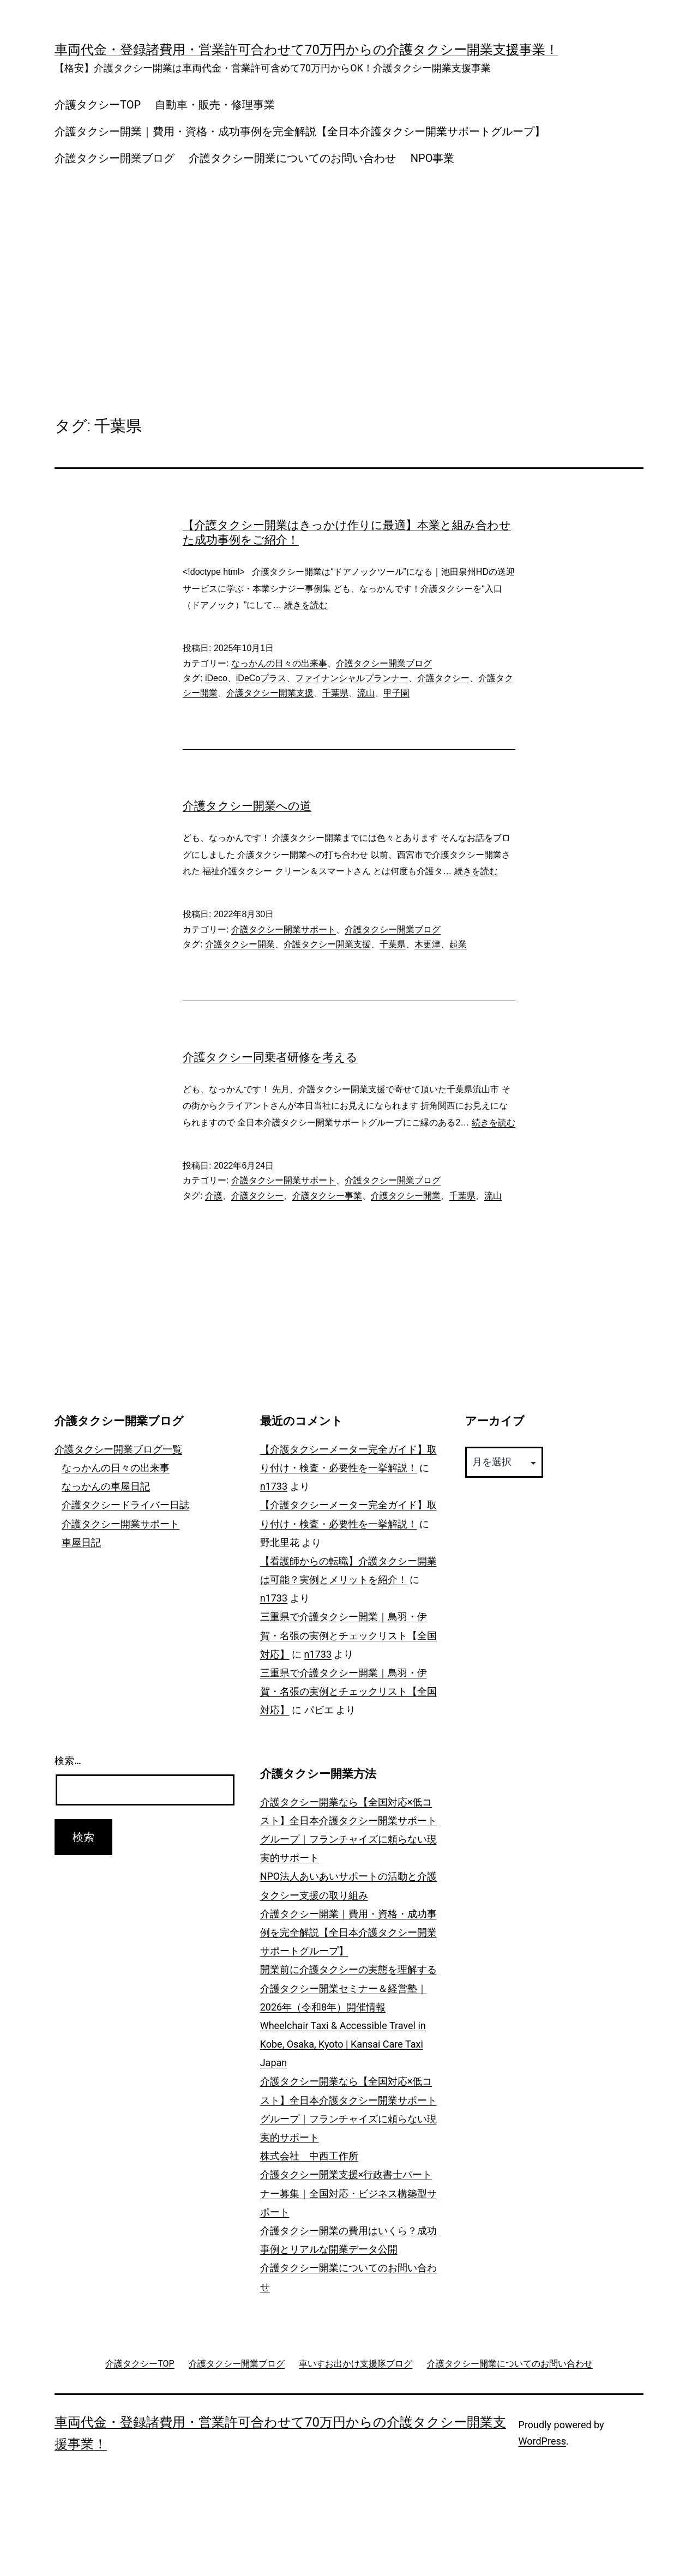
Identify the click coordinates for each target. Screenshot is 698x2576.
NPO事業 (433, 158)
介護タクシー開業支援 (270, 692)
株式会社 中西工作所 (309, 2156)
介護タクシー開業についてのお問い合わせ (292, 158)
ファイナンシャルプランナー (351, 678)
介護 (213, 1195)
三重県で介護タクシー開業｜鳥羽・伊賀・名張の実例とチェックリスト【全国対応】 (348, 1635)
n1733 (273, 1486)
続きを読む (306, 605)
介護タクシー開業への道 (247, 805)
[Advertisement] (349, 270)
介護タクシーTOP (98, 104)
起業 (458, 944)
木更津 (427, 944)
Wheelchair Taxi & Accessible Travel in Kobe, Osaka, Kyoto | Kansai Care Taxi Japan (343, 2044)
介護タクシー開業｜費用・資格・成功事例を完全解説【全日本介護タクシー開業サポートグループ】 (300, 131)
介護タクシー (443, 678)
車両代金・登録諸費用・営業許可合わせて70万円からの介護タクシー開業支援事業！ (306, 49)
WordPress (542, 2441)
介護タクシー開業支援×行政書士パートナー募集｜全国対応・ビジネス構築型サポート (348, 2193)
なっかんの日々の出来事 (279, 663)
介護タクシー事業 (327, 1195)
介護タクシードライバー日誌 (125, 1504)
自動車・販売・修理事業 (215, 104)
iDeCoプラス (261, 678)
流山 (366, 692)
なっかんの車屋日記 (106, 1486)
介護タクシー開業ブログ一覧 (118, 1449)
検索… (68, 1760)
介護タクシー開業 (240, 944)
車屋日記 (81, 1542)
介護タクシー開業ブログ (114, 158)
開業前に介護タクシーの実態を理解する (348, 1969)
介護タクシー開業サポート (283, 929)
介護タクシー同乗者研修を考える (270, 1057)
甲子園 (396, 692)
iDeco (216, 678)
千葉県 (335, 692)
